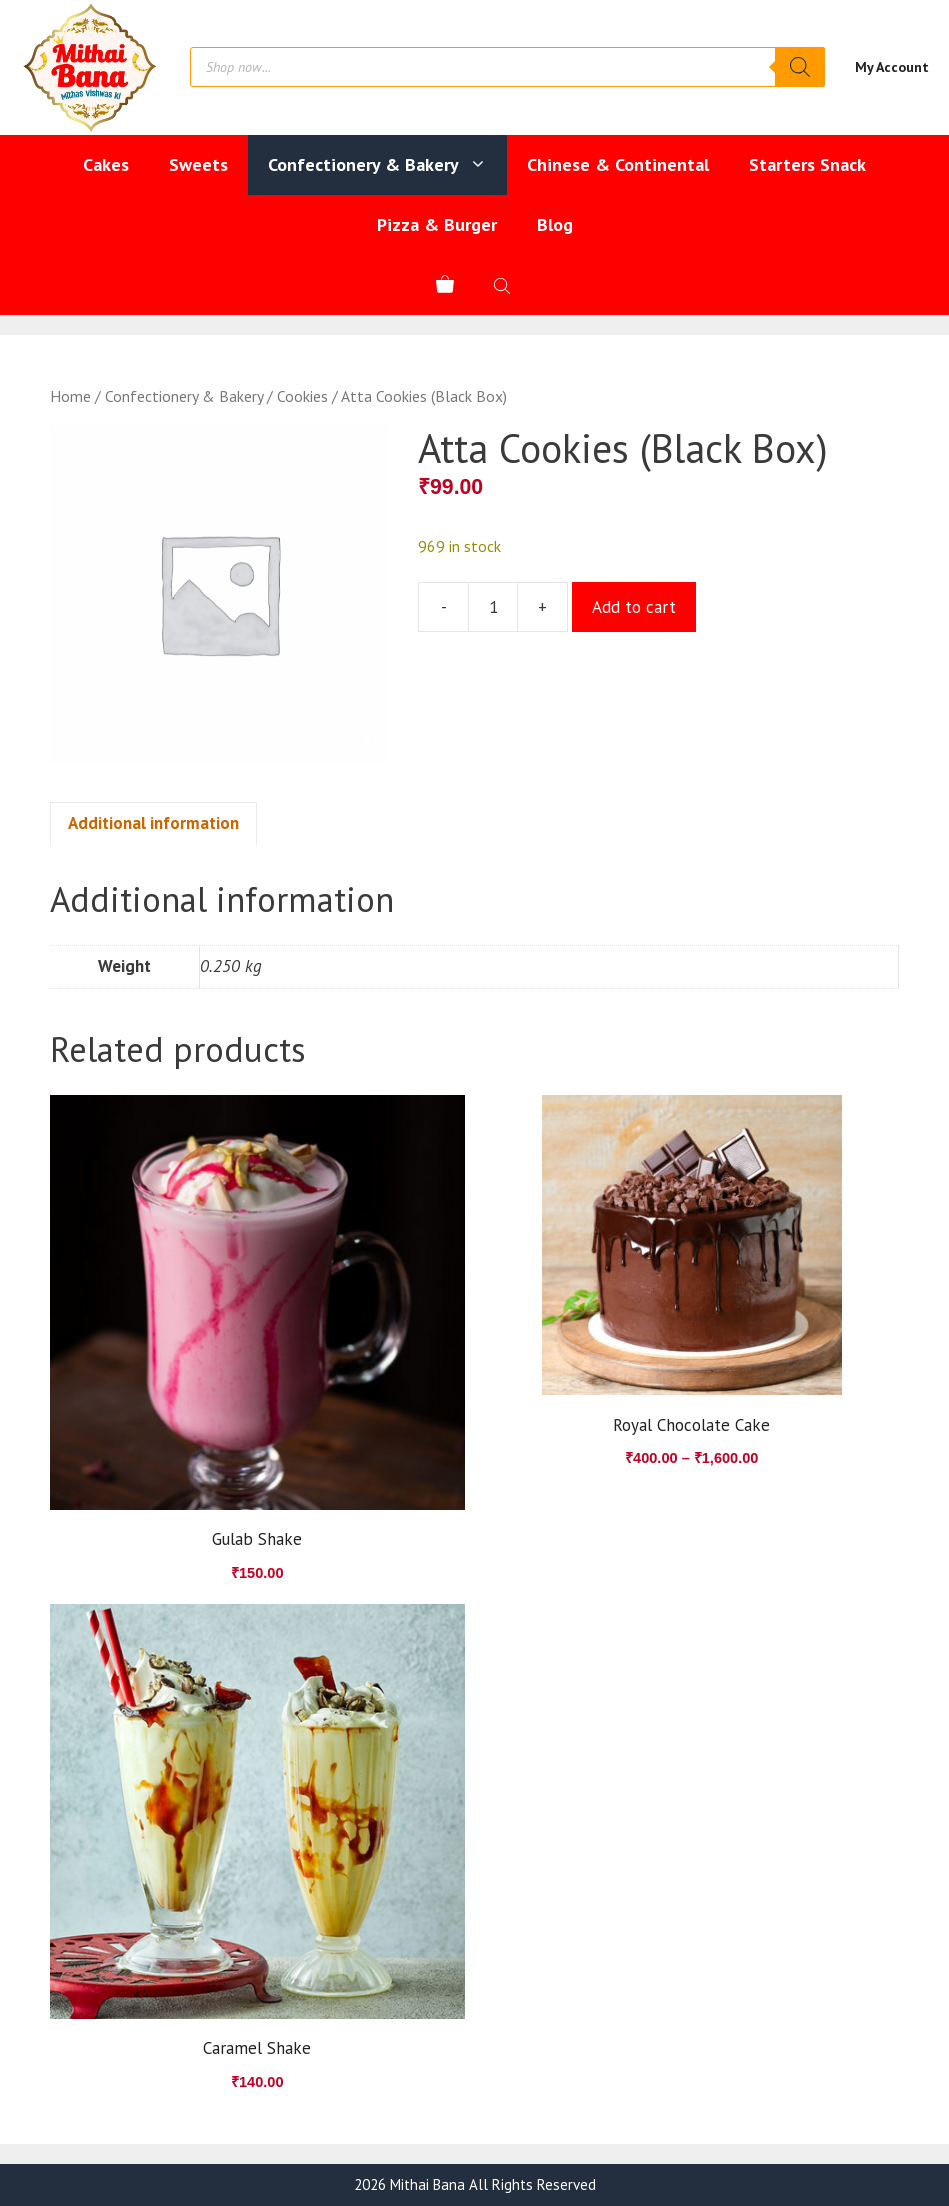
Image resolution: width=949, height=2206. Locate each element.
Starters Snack (807, 164)
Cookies (302, 396)
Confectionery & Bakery (387, 165)
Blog (555, 224)
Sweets (198, 164)
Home (70, 396)
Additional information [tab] (153, 823)
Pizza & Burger (437, 224)
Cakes (106, 164)
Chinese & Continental (618, 164)
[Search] (800, 67)
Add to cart (634, 607)
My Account (892, 67)
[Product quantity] (493, 607)
